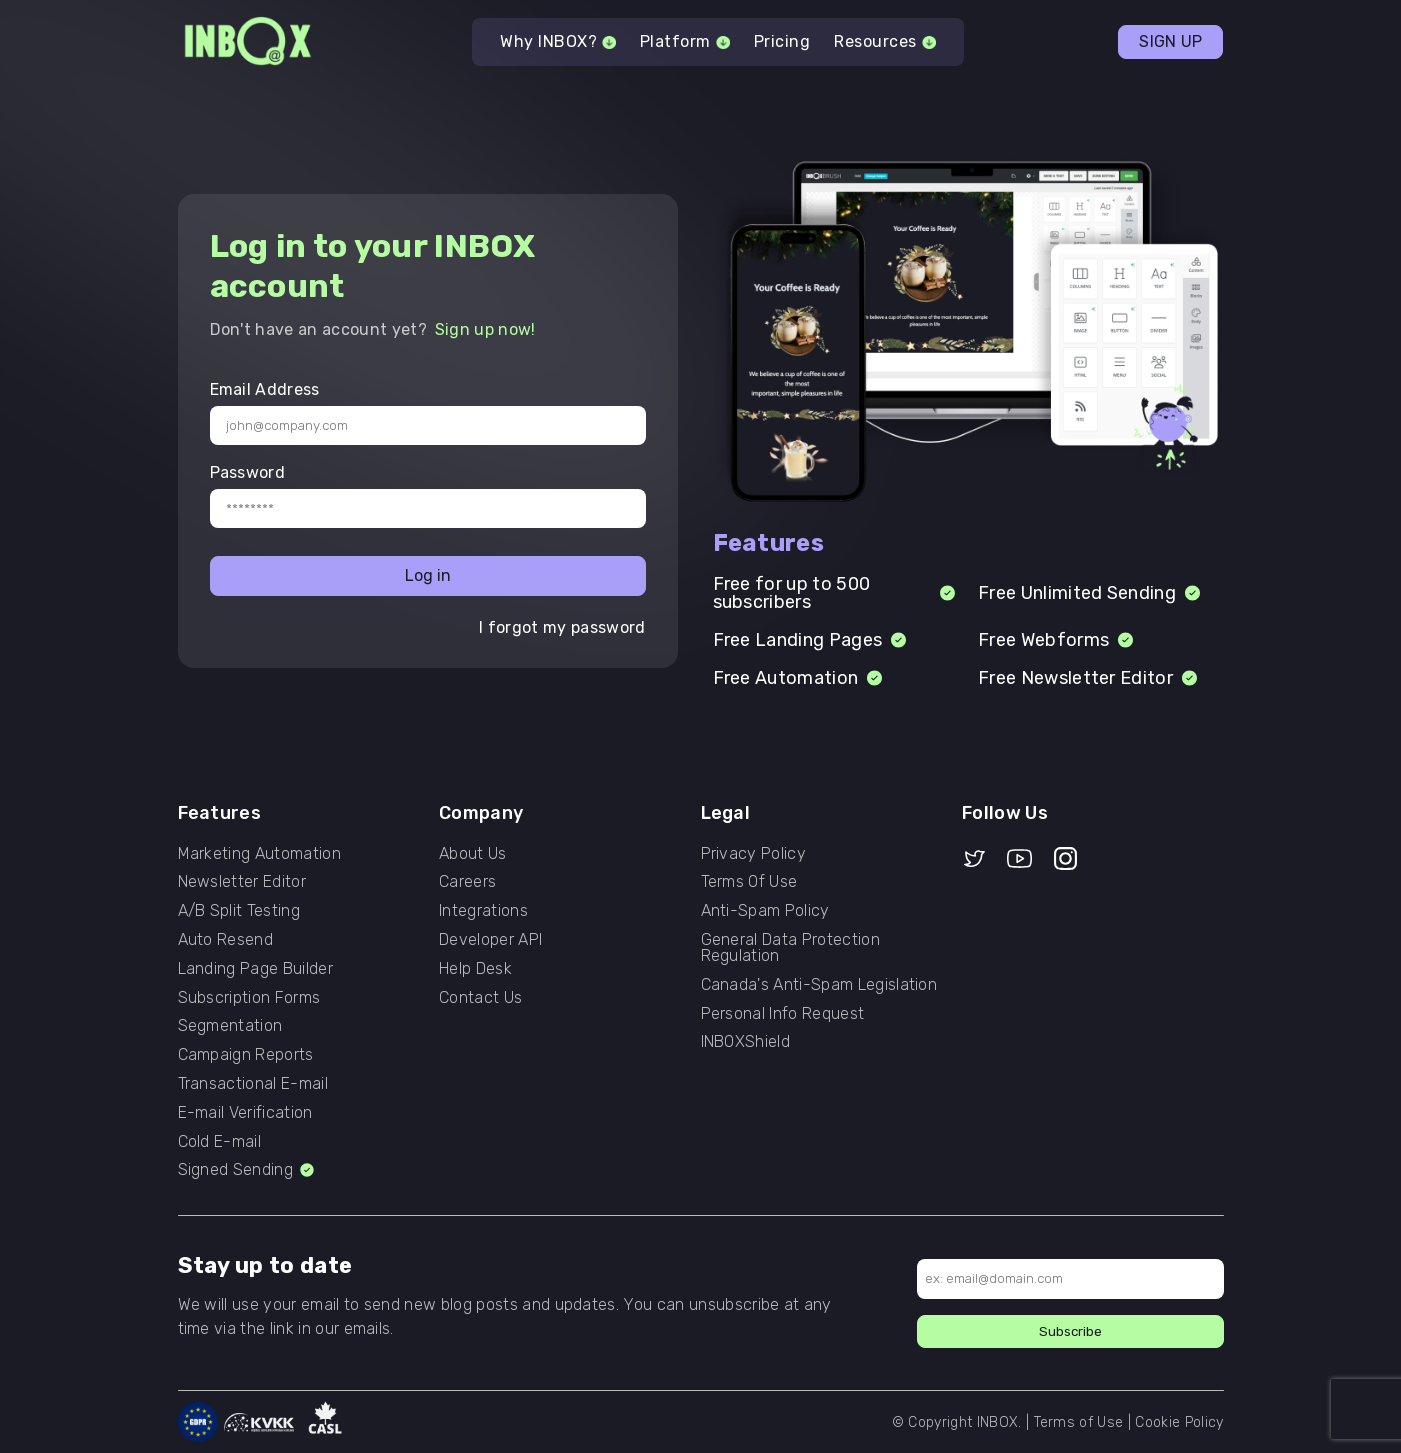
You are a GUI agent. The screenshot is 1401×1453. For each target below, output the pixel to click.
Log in (428, 575)
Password (248, 473)
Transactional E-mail (253, 1084)
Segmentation (230, 1026)
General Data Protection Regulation (790, 948)
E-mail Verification (245, 1113)
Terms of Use (1079, 1422)
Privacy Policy (753, 854)
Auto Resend (226, 940)
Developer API (490, 940)
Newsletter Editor (242, 882)
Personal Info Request (783, 1014)
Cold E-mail (220, 1142)
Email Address (265, 390)
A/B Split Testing (239, 911)
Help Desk (475, 969)
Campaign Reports (246, 1055)
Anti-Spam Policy (765, 911)
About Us (473, 854)
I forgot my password (562, 628)
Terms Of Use (749, 882)
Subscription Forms (249, 998)
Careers (467, 882)
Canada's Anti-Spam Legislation (819, 985)
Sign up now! (485, 329)
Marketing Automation (259, 854)
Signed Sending (247, 1170)
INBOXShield (746, 1042)
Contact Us (480, 998)
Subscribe (1070, 1331)
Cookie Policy (1179, 1422)
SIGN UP (1170, 41)
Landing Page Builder (255, 969)
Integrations (483, 911)
